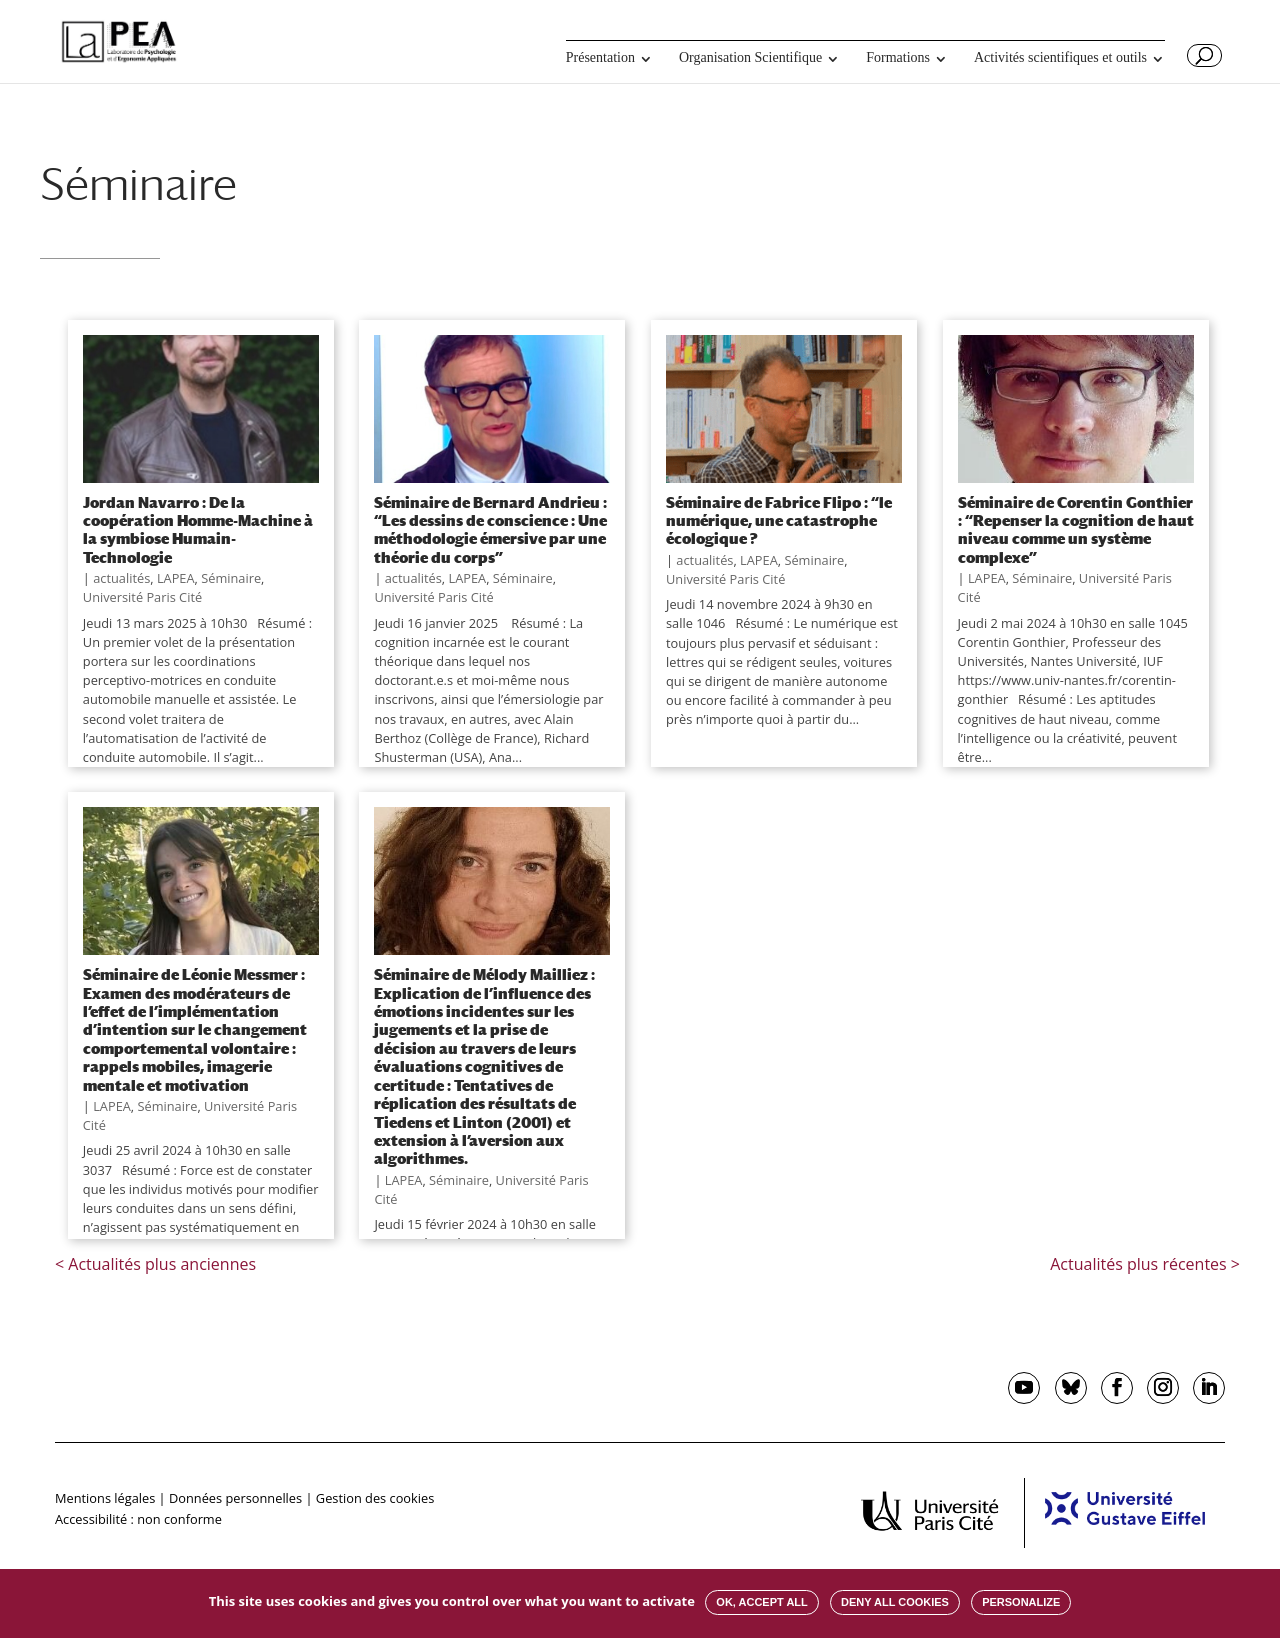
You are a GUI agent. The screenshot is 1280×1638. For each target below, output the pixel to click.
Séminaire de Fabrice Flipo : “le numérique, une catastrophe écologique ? (779, 520)
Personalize (1021, 1602)
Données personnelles (235, 1498)
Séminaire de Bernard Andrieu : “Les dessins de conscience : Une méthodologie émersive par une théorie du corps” (490, 529)
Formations (898, 58)
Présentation (600, 58)
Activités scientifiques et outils (1060, 58)
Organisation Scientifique (750, 58)
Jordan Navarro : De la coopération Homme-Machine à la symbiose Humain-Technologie (198, 529)
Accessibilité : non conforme (138, 1519)
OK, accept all (761, 1602)
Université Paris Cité (142, 597)
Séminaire (231, 578)
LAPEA (176, 578)
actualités (121, 578)
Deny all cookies (895, 1602)
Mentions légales (105, 1498)
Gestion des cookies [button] (375, 1498)
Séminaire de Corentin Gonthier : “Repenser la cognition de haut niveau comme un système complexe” (1076, 529)
